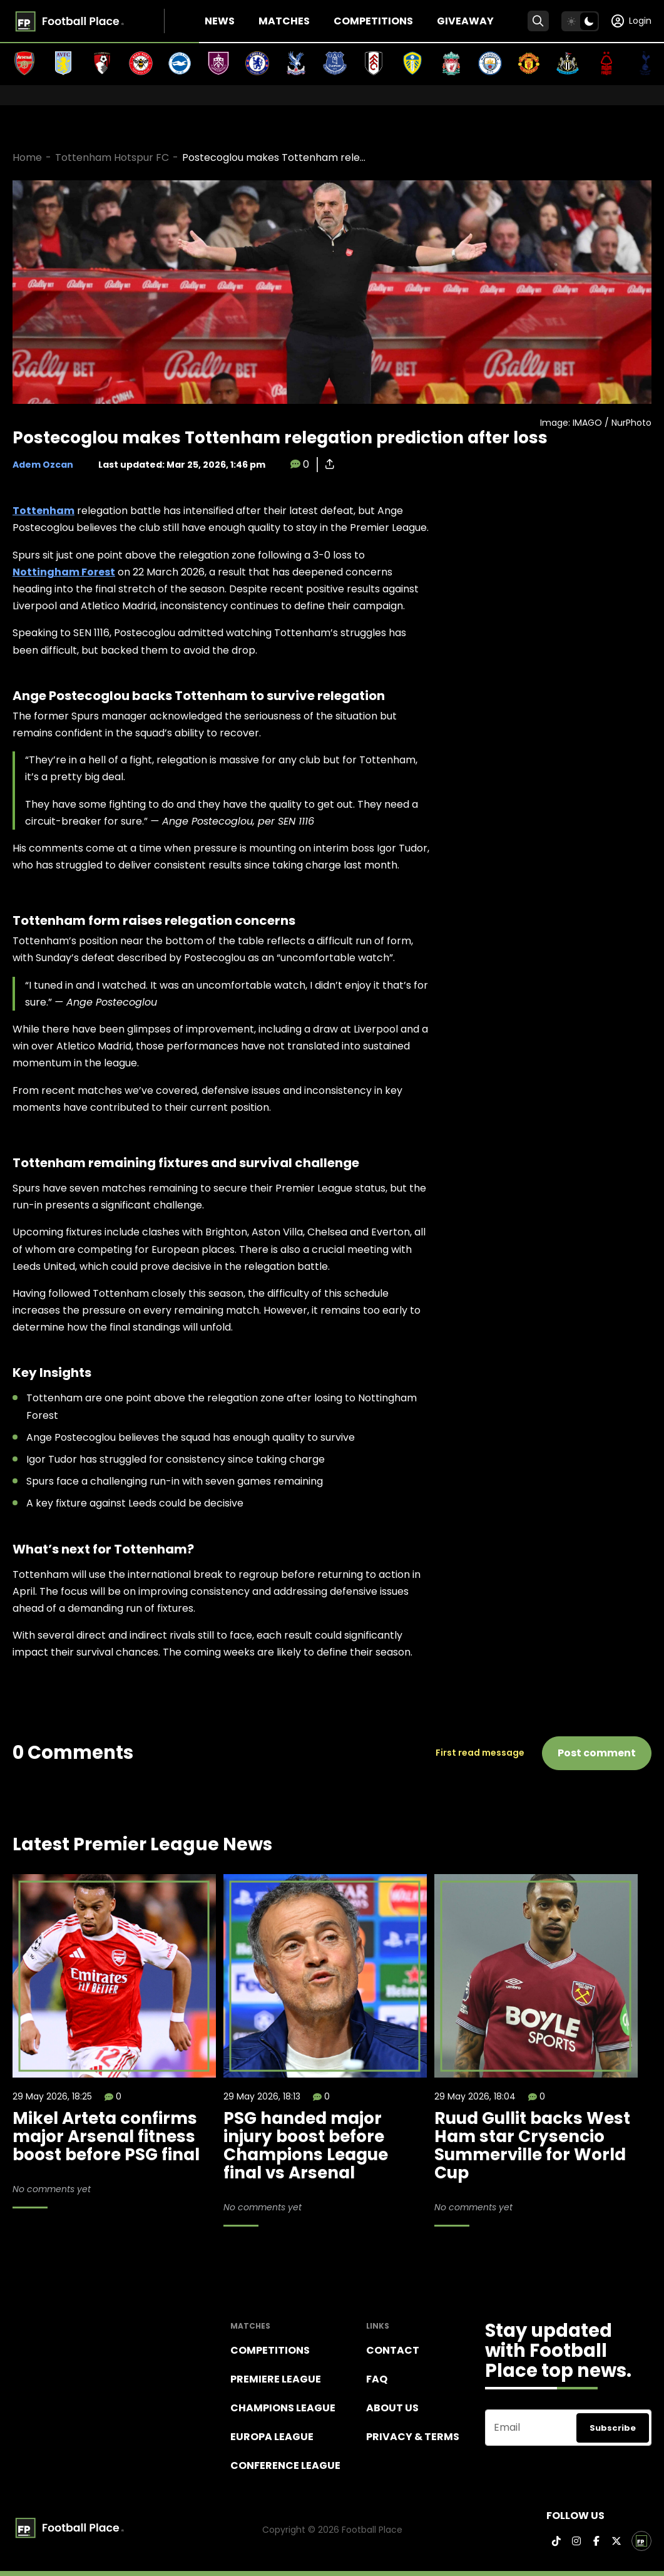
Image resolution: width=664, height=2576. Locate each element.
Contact (392, 2350)
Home (27, 157)
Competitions (373, 21)
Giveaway (465, 21)
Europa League (272, 2436)
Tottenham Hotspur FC (112, 157)
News (220, 21)
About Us (392, 2408)
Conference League (285, 2465)
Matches (284, 21)
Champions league (282, 2408)
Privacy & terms (412, 2436)
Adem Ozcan (43, 464)
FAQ (376, 2379)
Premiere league (275, 2379)
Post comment (597, 1753)
